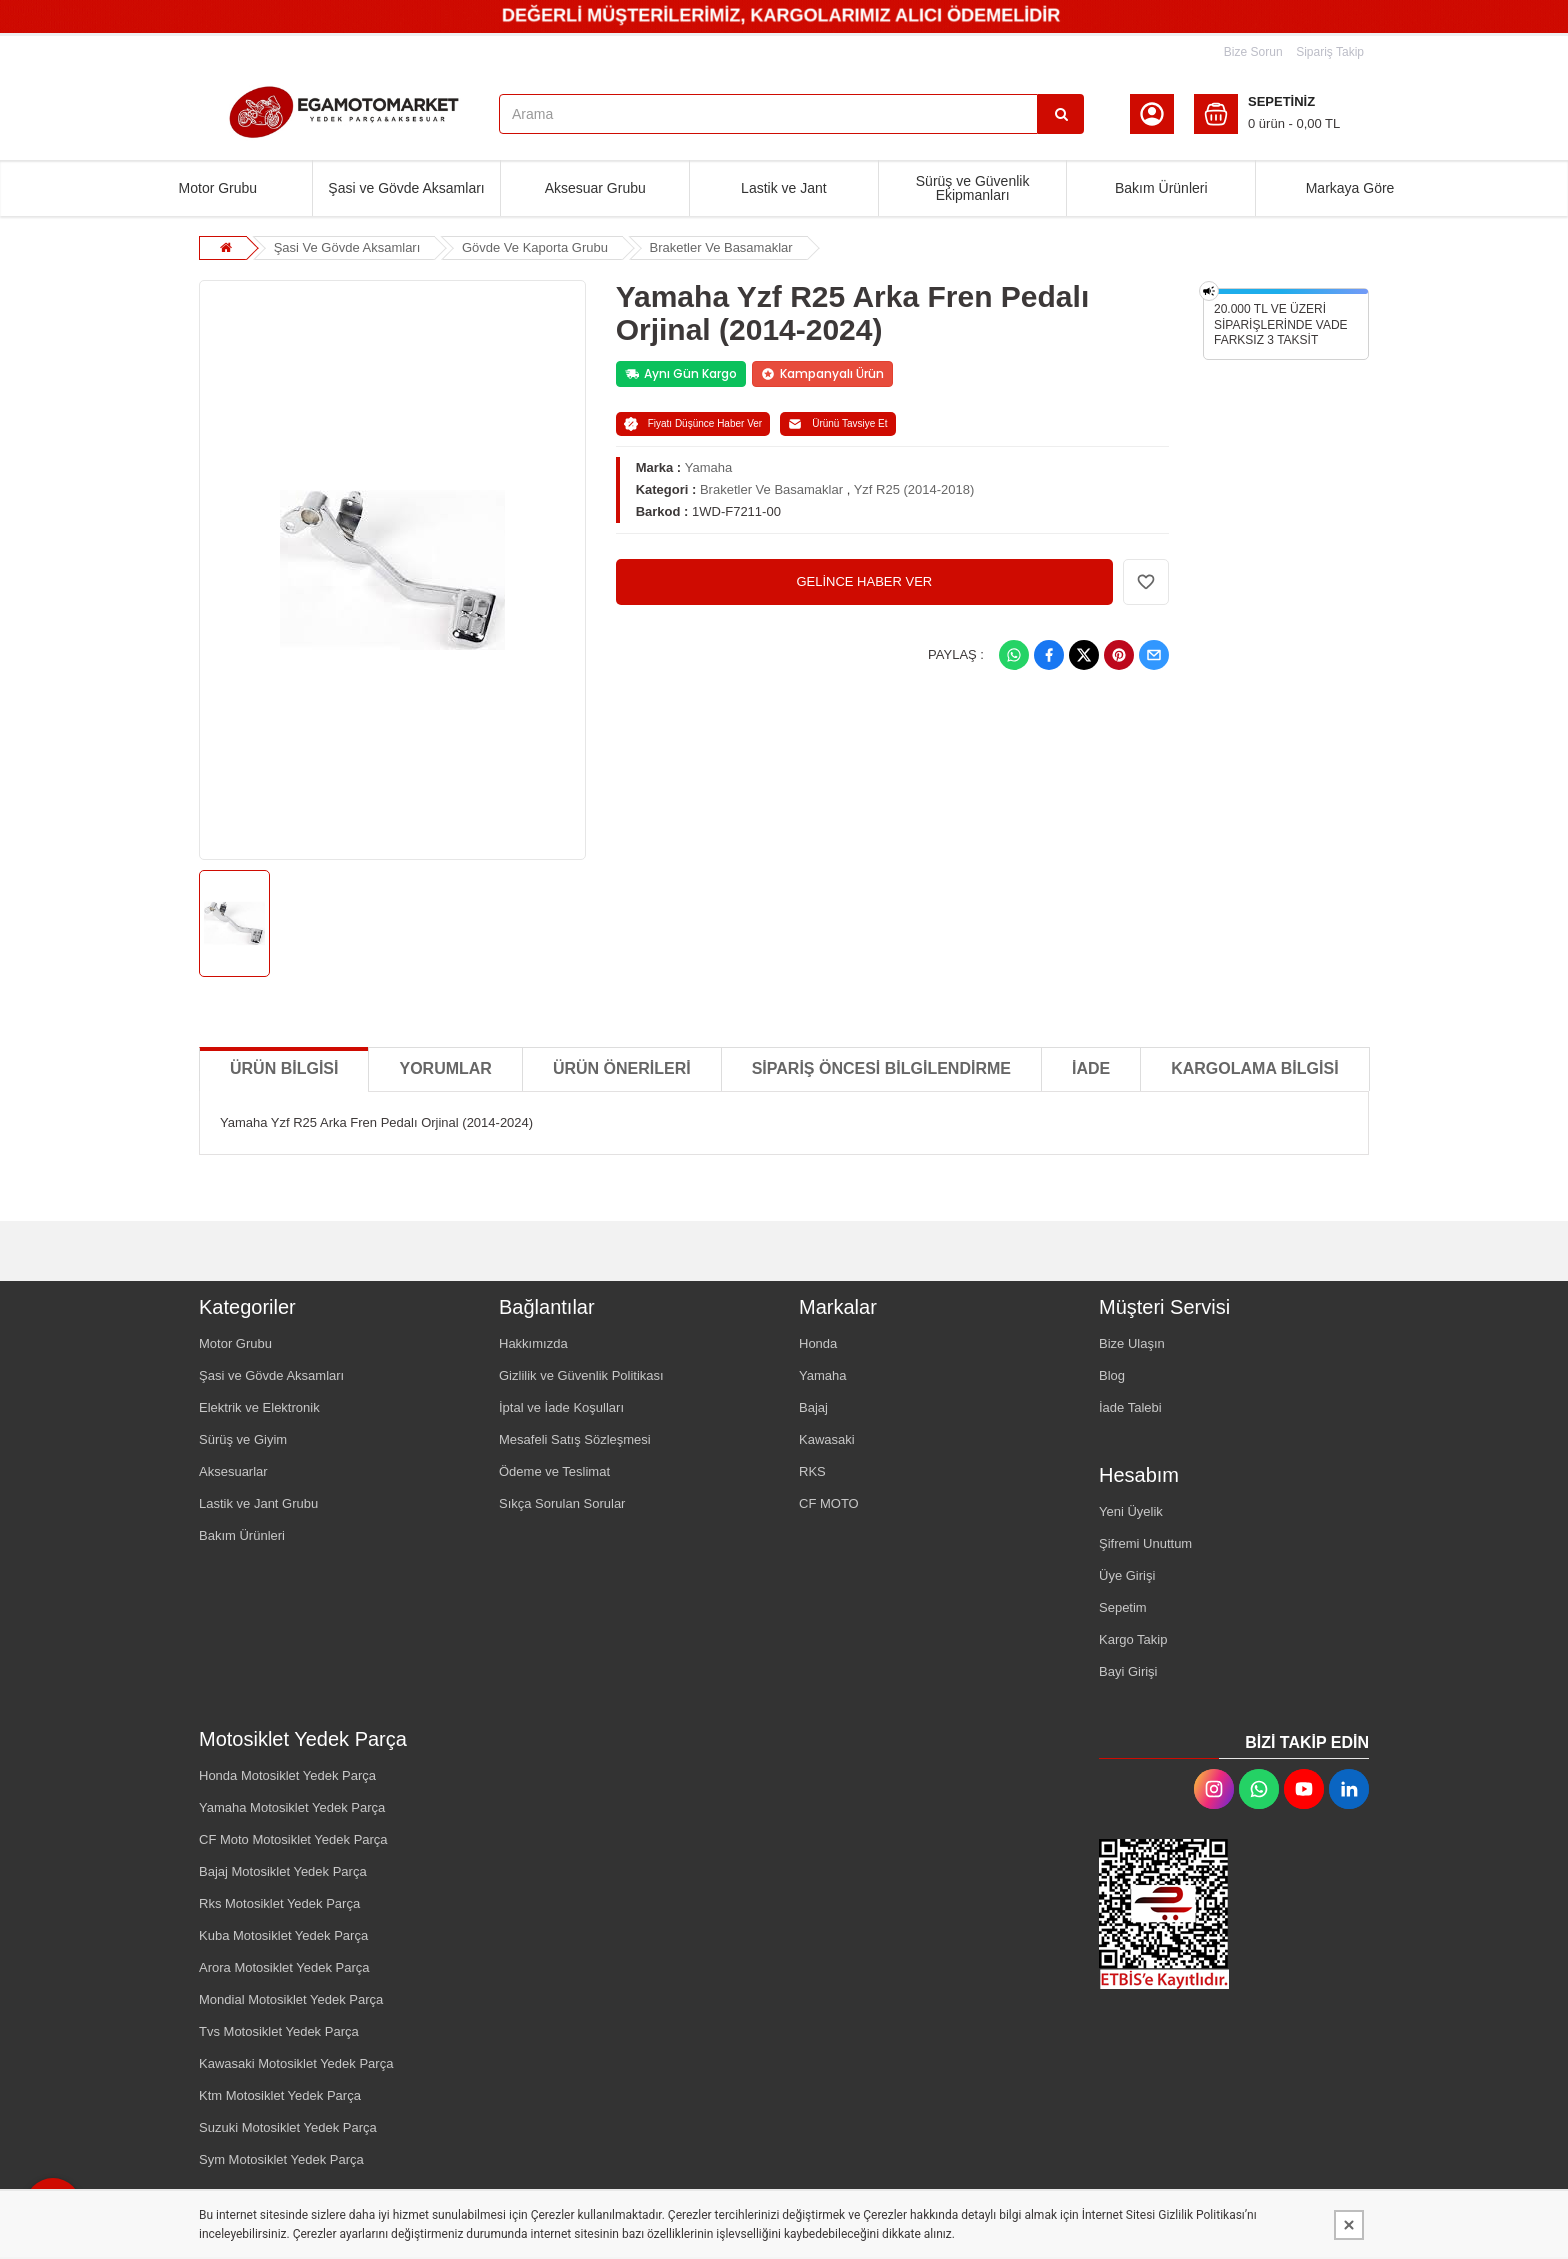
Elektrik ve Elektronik (259, 1407)
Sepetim (1123, 1607)
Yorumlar (445, 1068)
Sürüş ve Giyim (243, 1439)
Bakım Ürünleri (1161, 188)
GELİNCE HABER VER (864, 581)
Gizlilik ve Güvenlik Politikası (581, 1375)
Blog (1112, 1375)
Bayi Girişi (1128, 1671)
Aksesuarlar (233, 1471)
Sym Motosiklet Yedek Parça (281, 2159)
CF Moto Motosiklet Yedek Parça (293, 1839)
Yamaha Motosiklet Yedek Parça (292, 1807)
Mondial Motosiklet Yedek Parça (291, 1999)
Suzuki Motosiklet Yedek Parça (288, 2127)
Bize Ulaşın (1132, 1343)
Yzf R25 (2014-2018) (914, 489)
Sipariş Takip (1330, 52)
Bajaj (813, 1407)
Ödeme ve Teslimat (554, 1471)
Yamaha (708, 467)
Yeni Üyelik (1131, 1511)
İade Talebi (1130, 1407)
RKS (812, 1471)
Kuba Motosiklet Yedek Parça (283, 1935)
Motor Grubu (218, 188)
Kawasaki (827, 1439)
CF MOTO (829, 1503)
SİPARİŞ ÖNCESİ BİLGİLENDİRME (881, 1068)
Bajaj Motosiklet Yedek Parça (283, 1871)
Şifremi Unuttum (1145, 1543)
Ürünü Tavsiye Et (837, 424)
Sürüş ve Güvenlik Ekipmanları (973, 188)
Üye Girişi (1127, 1575)
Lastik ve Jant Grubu (258, 1503)
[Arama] (1061, 114)
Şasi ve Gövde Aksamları (406, 188)
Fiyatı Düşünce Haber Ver (693, 424)
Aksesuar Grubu (595, 188)
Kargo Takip (1133, 1639)
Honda (818, 1343)
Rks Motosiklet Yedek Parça (279, 1903)
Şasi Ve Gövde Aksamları (347, 247)
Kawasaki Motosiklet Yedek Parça (296, 2063)
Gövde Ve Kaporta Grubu (535, 247)
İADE (1091, 1068)
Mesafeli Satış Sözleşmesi (575, 1439)
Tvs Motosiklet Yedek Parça (279, 2031)
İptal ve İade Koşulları (561, 1407)
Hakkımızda (533, 1343)
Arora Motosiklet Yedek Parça (284, 1967)
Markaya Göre (1350, 188)
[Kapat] (1349, 2225)
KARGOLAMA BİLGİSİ (1254, 1068)
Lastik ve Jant (784, 188)
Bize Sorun (1253, 52)
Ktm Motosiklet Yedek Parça (280, 2095)
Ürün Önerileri (622, 1068)
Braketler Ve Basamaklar (721, 247)
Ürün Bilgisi (284, 1068)
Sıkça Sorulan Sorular (562, 1503)
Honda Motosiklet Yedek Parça (287, 1775)
